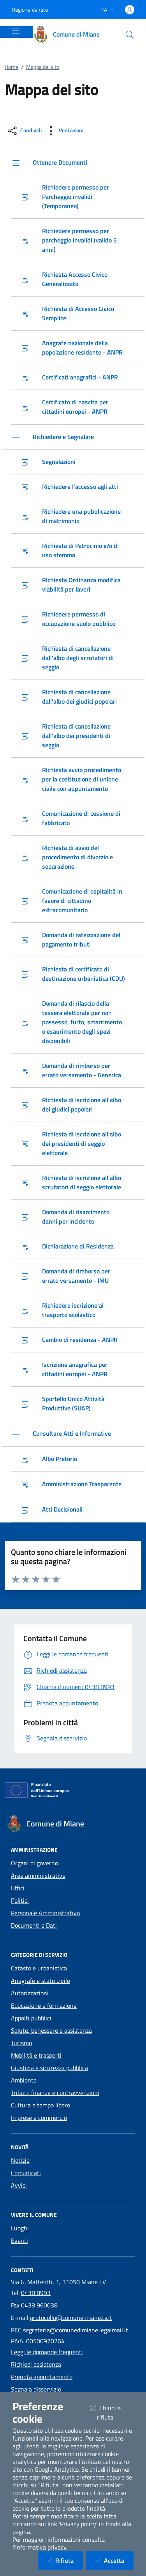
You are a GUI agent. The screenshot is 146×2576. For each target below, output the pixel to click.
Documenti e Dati (34, 1925)
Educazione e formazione (44, 2005)
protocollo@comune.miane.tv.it (71, 2317)
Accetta (114, 2560)
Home (11, 67)
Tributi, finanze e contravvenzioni (55, 2092)
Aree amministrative (38, 1875)
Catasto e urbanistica (39, 1968)
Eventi (19, 2240)
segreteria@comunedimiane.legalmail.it (75, 2330)
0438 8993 (36, 2292)
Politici (20, 1900)
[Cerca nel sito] (129, 34)
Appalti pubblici (31, 2018)
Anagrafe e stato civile (40, 1980)
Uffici (18, 1888)
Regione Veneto (30, 9)
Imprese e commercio (39, 2117)
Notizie (20, 2160)
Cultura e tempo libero (40, 2105)
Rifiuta (65, 2560)
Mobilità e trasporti (36, 2055)
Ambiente (24, 2080)
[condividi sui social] (24, 131)
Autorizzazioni (30, 1993)
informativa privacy (40, 2547)
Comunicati (26, 2172)
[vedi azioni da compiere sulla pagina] (64, 131)
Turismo (21, 2042)
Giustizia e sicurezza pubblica (49, 2067)
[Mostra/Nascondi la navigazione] (15, 30)
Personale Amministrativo (45, 1913)
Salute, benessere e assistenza (51, 2030)
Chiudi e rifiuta (111, 2412)
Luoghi (20, 2228)
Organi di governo (34, 1863)
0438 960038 (39, 2305)
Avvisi (19, 2185)
